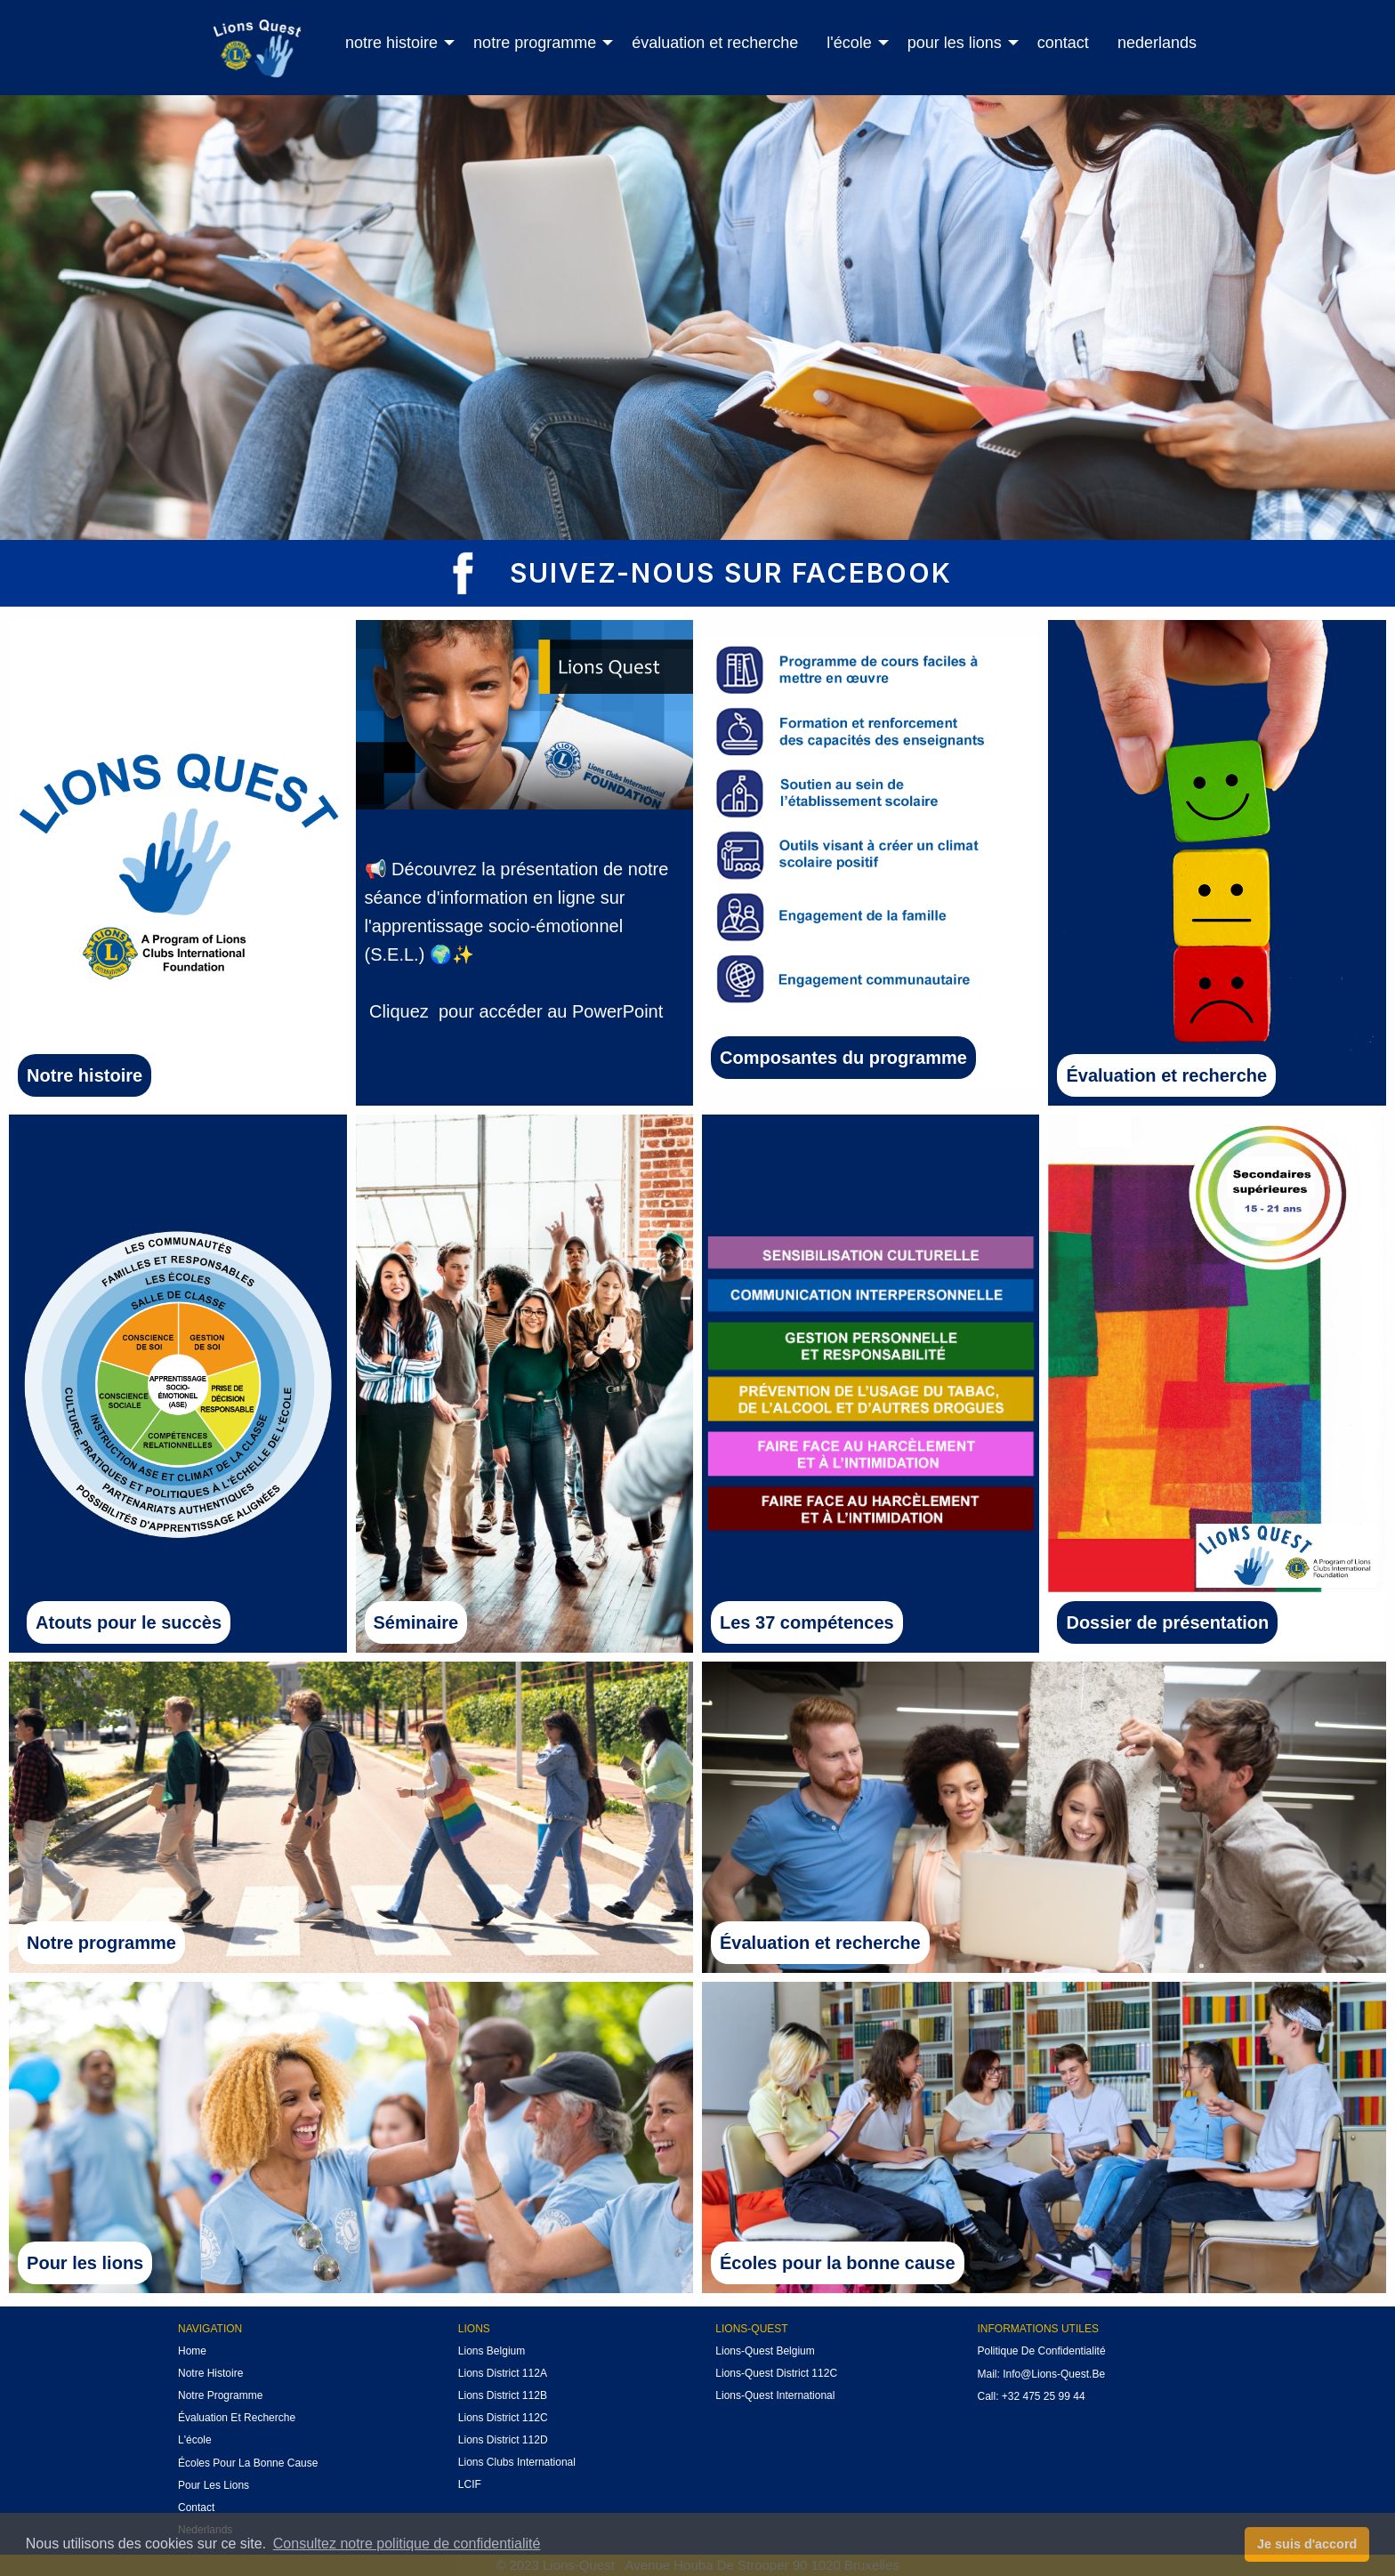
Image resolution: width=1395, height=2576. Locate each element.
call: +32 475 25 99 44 (1031, 2396)
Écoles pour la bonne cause (248, 2463)
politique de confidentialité (1041, 2351)
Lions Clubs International (517, 2462)
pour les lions (213, 2485)
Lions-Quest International (775, 2395)
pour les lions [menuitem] (954, 43)
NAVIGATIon (210, 2328)
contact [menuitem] (1063, 43)
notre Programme (220, 2395)
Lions (474, 2328)
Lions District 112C (503, 2417)
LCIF (469, 2484)
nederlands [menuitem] (1157, 43)
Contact (196, 2507)
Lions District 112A (502, 2373)
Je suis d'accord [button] (1307, 2544)
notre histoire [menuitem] (391, 43)
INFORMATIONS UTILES (1037, 2328)
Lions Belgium (491, 2351)
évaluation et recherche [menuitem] (715, 43)
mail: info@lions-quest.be (1041, 2374)
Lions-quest (751, 2328)
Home (192, 2351)
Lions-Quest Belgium (764, 2351)
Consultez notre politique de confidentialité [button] (407, 2543)
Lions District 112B (502, 2395)
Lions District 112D (503, 2440)
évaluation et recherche (236, 2417)
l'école (195, 2440)
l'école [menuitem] (849, 43)
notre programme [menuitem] (534, 43)
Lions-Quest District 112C (776, 2373)
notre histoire (210, 2373)
